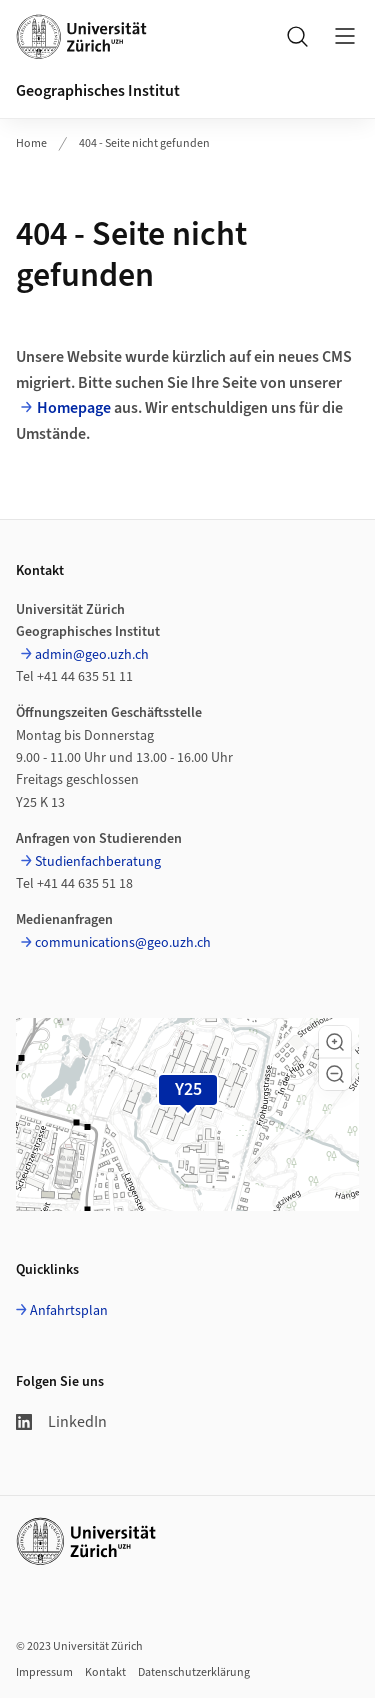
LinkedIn (61, 1422)
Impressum (44, 1672)
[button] (335, 1042)
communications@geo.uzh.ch (123, 943)
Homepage (74, 408)
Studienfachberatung (98, 862)
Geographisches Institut (98, 91)
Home (31, 143)
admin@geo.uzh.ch (92, 655)
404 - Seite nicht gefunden (144, 143)
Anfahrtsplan (69, 1311)
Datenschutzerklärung (194, 1672)
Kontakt (105, 1672)
